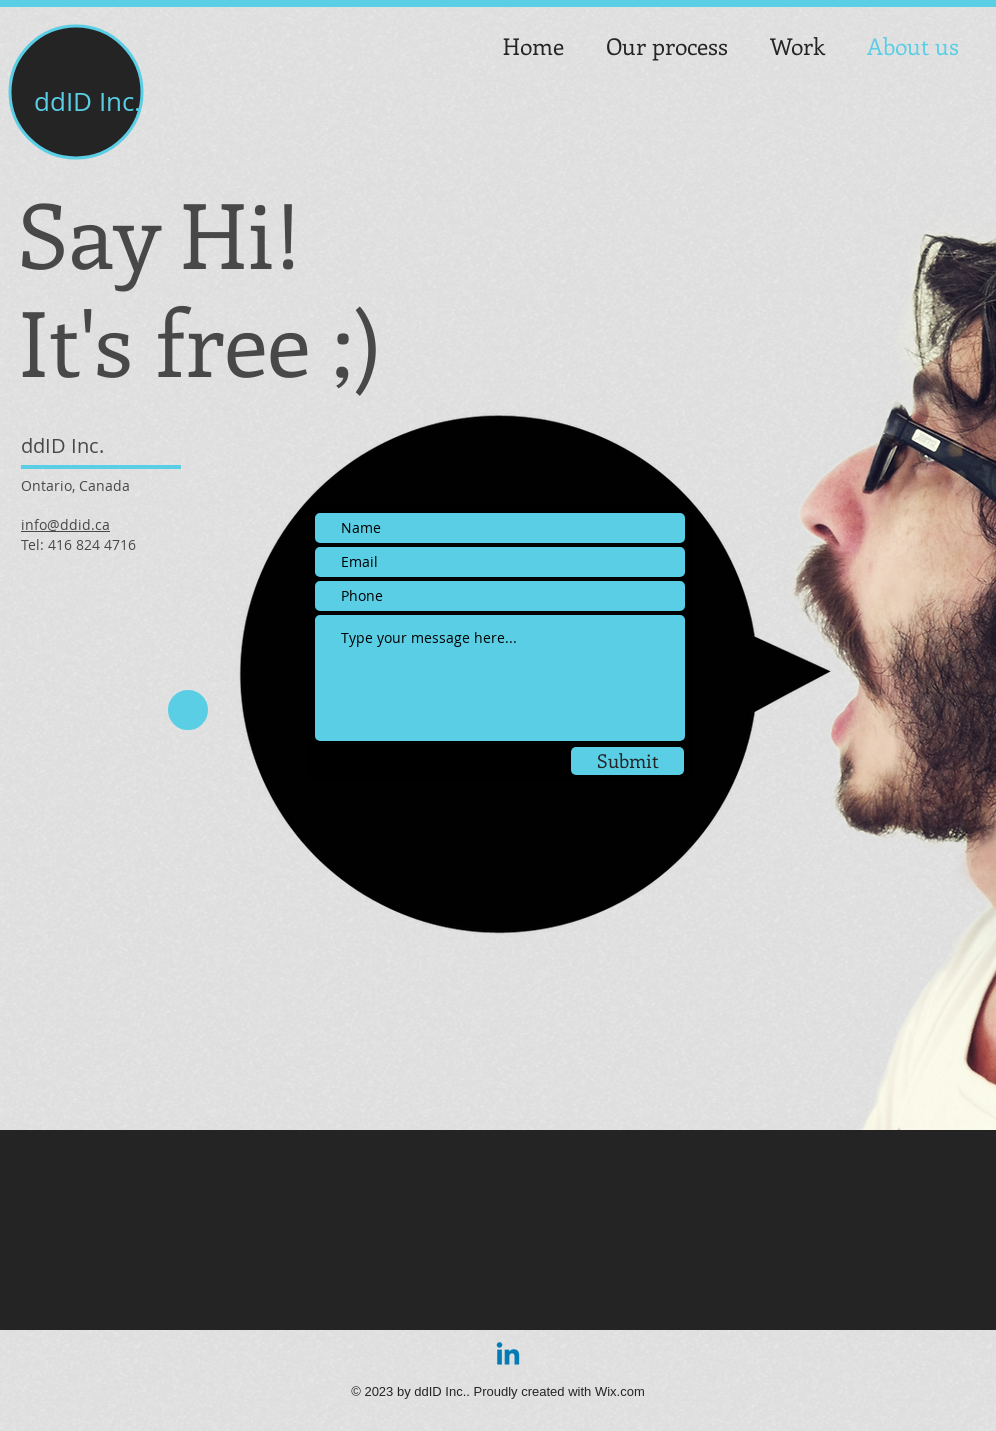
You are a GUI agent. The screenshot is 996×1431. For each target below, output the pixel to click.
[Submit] (627, 761)
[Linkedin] (508, 1356)
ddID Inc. (87, 101)
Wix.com (620, 1391)
